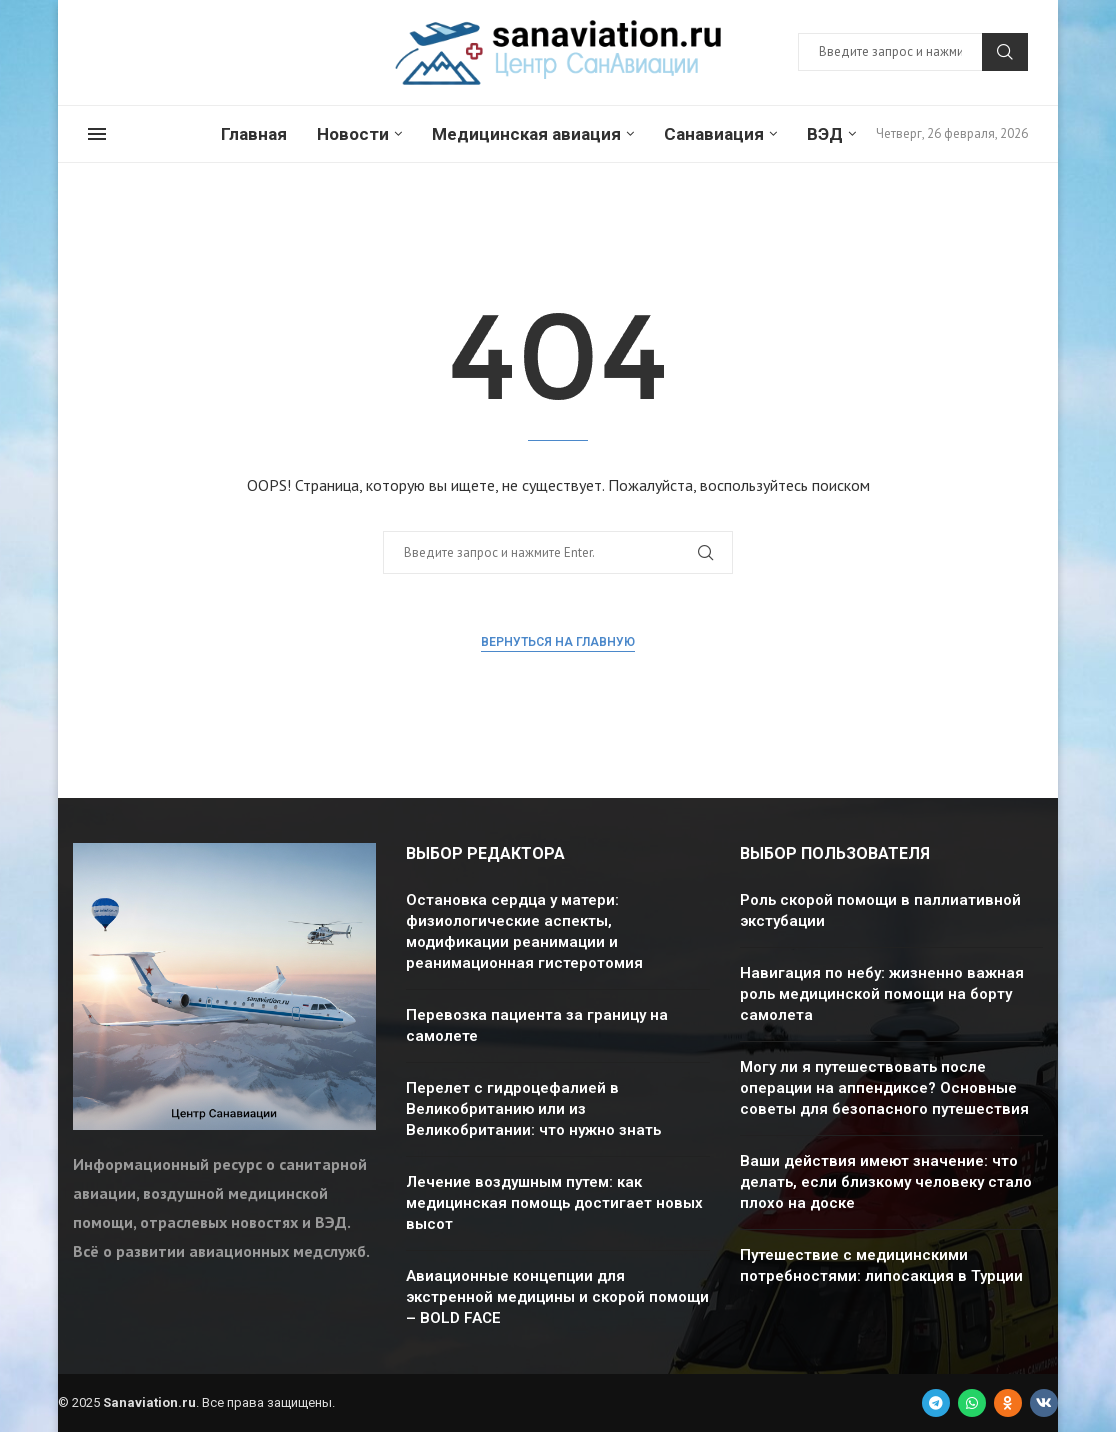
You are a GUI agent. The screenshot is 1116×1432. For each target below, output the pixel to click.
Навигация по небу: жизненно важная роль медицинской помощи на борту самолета (882, 994)
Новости (353, 134)
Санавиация (714, 134)
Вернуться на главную (558, 642)
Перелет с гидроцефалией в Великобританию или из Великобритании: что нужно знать (533, 1109)
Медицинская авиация (526, 134)
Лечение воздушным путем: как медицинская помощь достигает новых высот (554, 1203)
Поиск (1005, 52)
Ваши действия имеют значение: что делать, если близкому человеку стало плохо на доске (886, 1182)
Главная (254, 134)
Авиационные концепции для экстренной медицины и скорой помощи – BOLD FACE (557, 1297)
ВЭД (825, 134)
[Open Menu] (97, 134)
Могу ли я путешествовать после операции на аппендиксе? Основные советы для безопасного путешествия (884, 1088)
